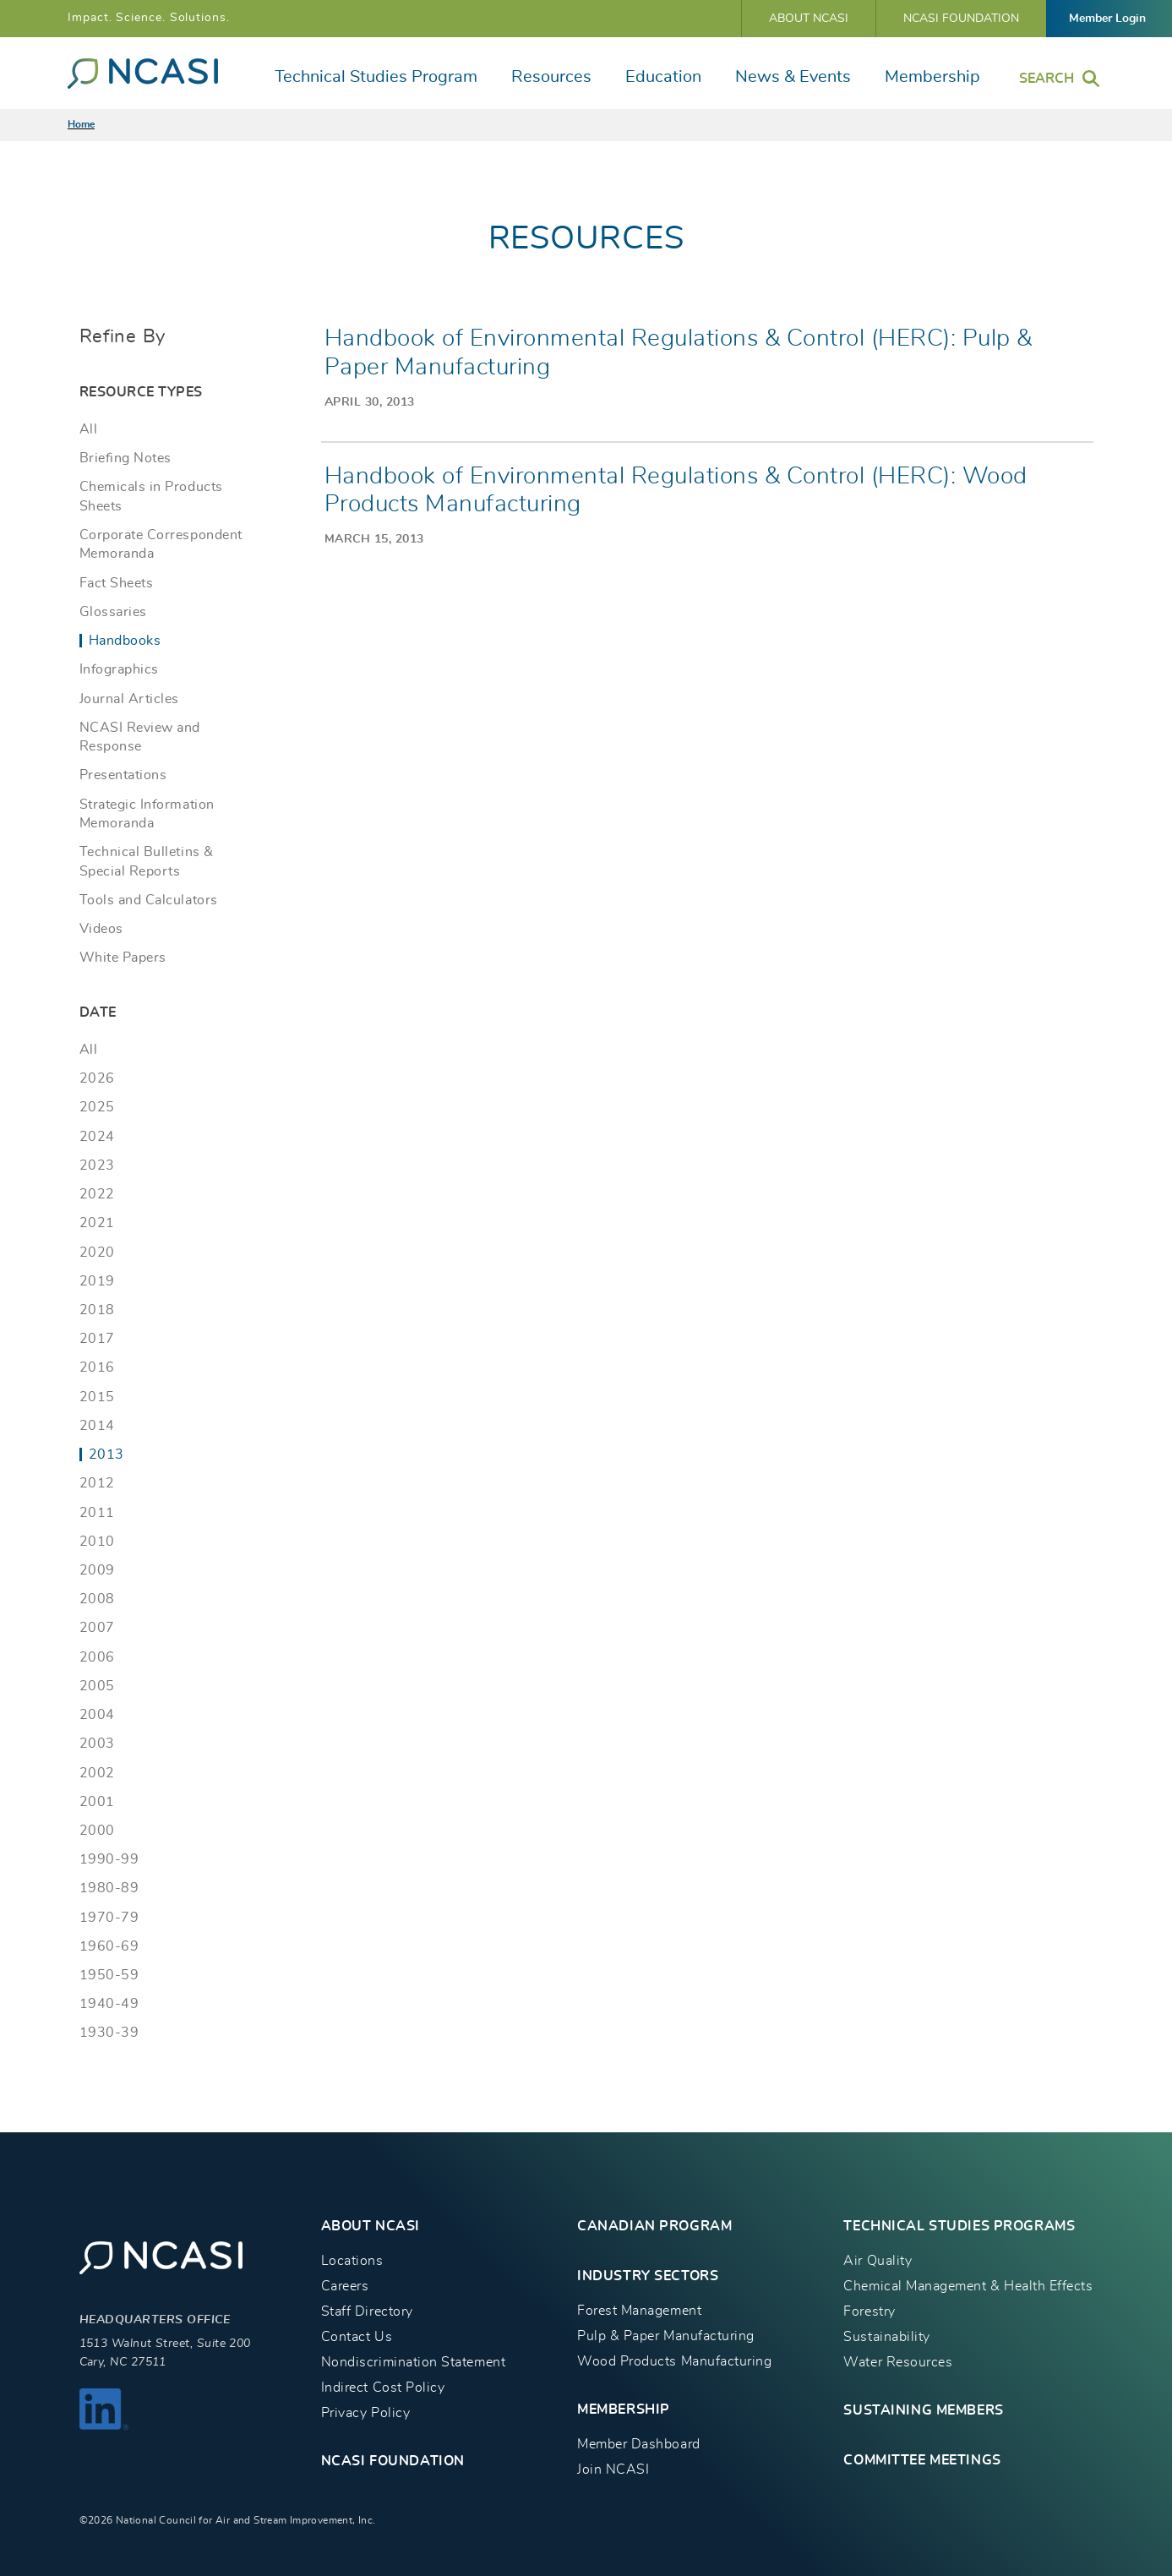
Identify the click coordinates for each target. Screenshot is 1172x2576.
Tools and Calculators (148, 900)
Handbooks (125, 640)
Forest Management (639, 2310)
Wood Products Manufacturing (674, 2361)
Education (663, 76)
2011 (97, 1513)
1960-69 (109, 1946)
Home (81, 124)
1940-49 (109, 2004)
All (88, 429)
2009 (97, 1570)
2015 (97, 1397)
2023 (97, 1165)
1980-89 (109, 1888)
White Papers (122, 957)
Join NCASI (613, 2469)
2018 (97, 1310)
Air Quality (877, 2261)
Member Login (1107, 19)
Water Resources (897, 2362)
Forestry (869, 2311)
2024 (97, 1136)
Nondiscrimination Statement (413, 2362)
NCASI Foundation (961, 19)
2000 (97, 1830)
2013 (106, 1454)
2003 (97, 1743)
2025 (97, 1107)
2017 (97, 1338)
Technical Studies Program (376, 76)
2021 (97, 1223)
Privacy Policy (365, 2413)
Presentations (123, 775)
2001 (97, 1802)
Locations (352, 2261)
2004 (97, 1715)
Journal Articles (129, 699)
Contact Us (356, 2337)
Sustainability (886, 2337)
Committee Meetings (921, 2460)
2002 (97, 1773)
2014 (97, 1426)
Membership (932, 76)
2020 (97, 1252)
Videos (101, 929)
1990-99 (109, 1859)
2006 (97, 1657)
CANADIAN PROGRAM (654, 2226)
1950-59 (109, 1975)
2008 (97, 1599)
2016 (97, 1367)
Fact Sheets (116, 583)
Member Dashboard (638, 2444)
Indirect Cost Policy (383, 2387)
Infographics (119, 669)
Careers (345, 2286)
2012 (97, 1483)
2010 (97, 1541)
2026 (97, 1078)
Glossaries (113, 612)
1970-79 (109, 1917)
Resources (551, 76)
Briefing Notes (125, 458)
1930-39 (109, 2032)
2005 (97, 1686)
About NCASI (808, 19)
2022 (97, 1194)
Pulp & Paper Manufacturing (666, 2336)
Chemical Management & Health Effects (968, 2286)
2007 (97, 1628)
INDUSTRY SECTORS (647, 2276)
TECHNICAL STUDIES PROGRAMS (959, 2226)
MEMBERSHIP (623, 2409)
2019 (97, 1281)
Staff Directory (367, 2311)
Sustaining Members (923, 2410)
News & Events (793, 76)
